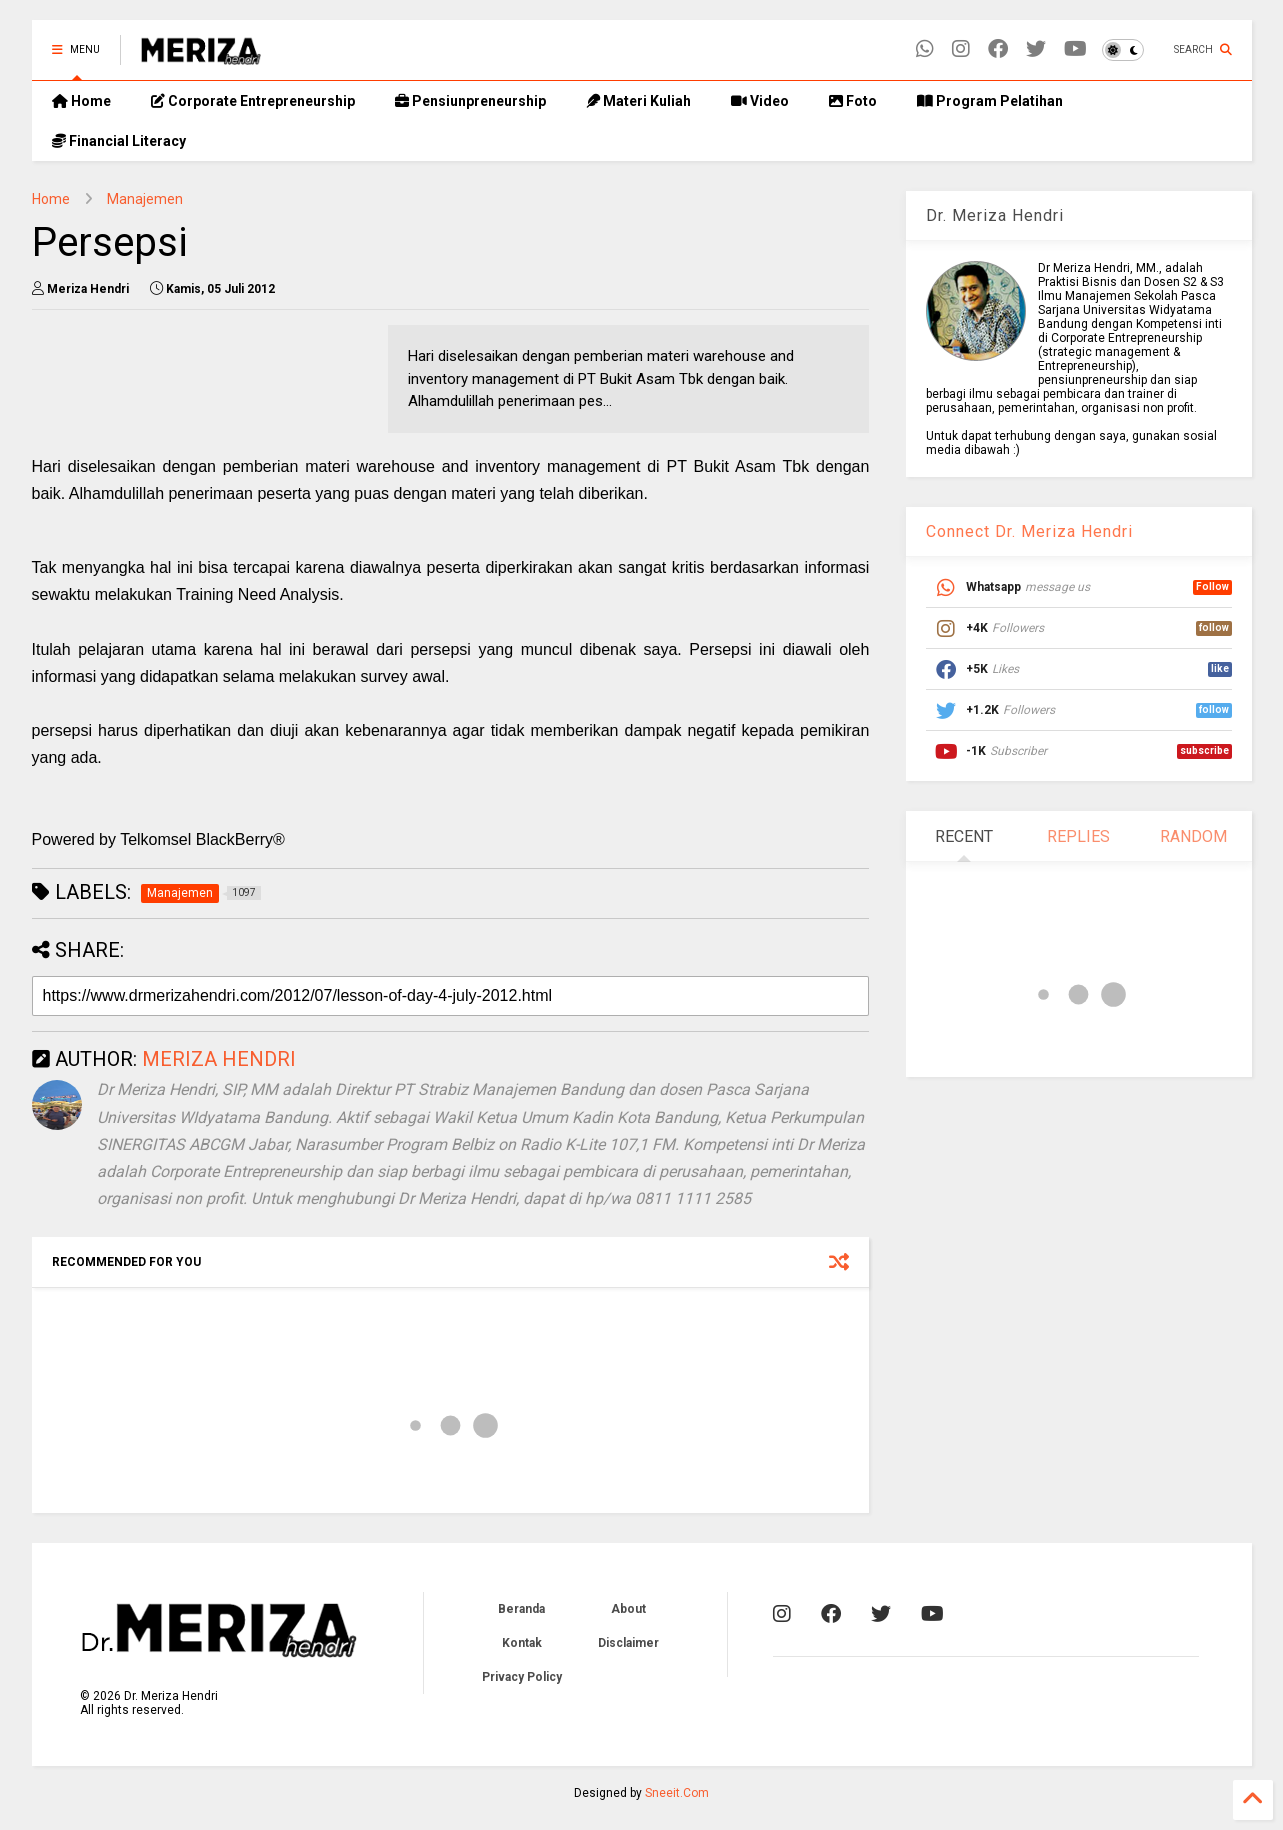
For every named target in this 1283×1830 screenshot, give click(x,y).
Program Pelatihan (990, 101)
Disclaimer (628, 1643)
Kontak (522, 1643)
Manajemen (145, 199)
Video (760, 101)
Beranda (521, 1609)
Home (81, 101)
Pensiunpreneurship (470, 101)
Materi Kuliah (638, 101)
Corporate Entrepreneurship (253, 101)
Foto (853, 101)
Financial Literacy (119, 141)
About (628, 1609)
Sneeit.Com (677, 1793)
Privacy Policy (522, 1677)
